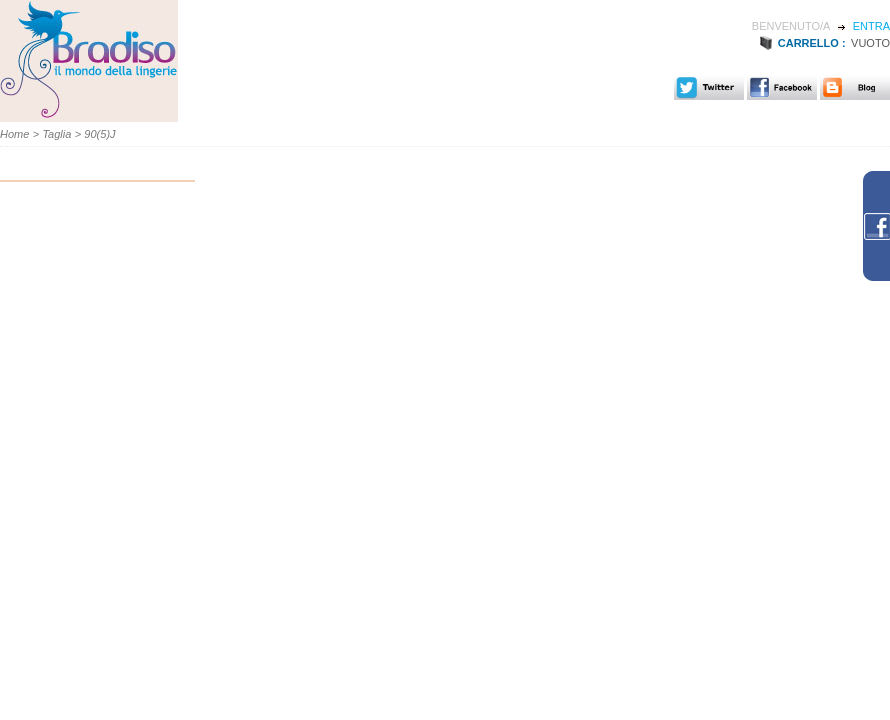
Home (14, 134)
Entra (871, 26)
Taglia (56, 134)
